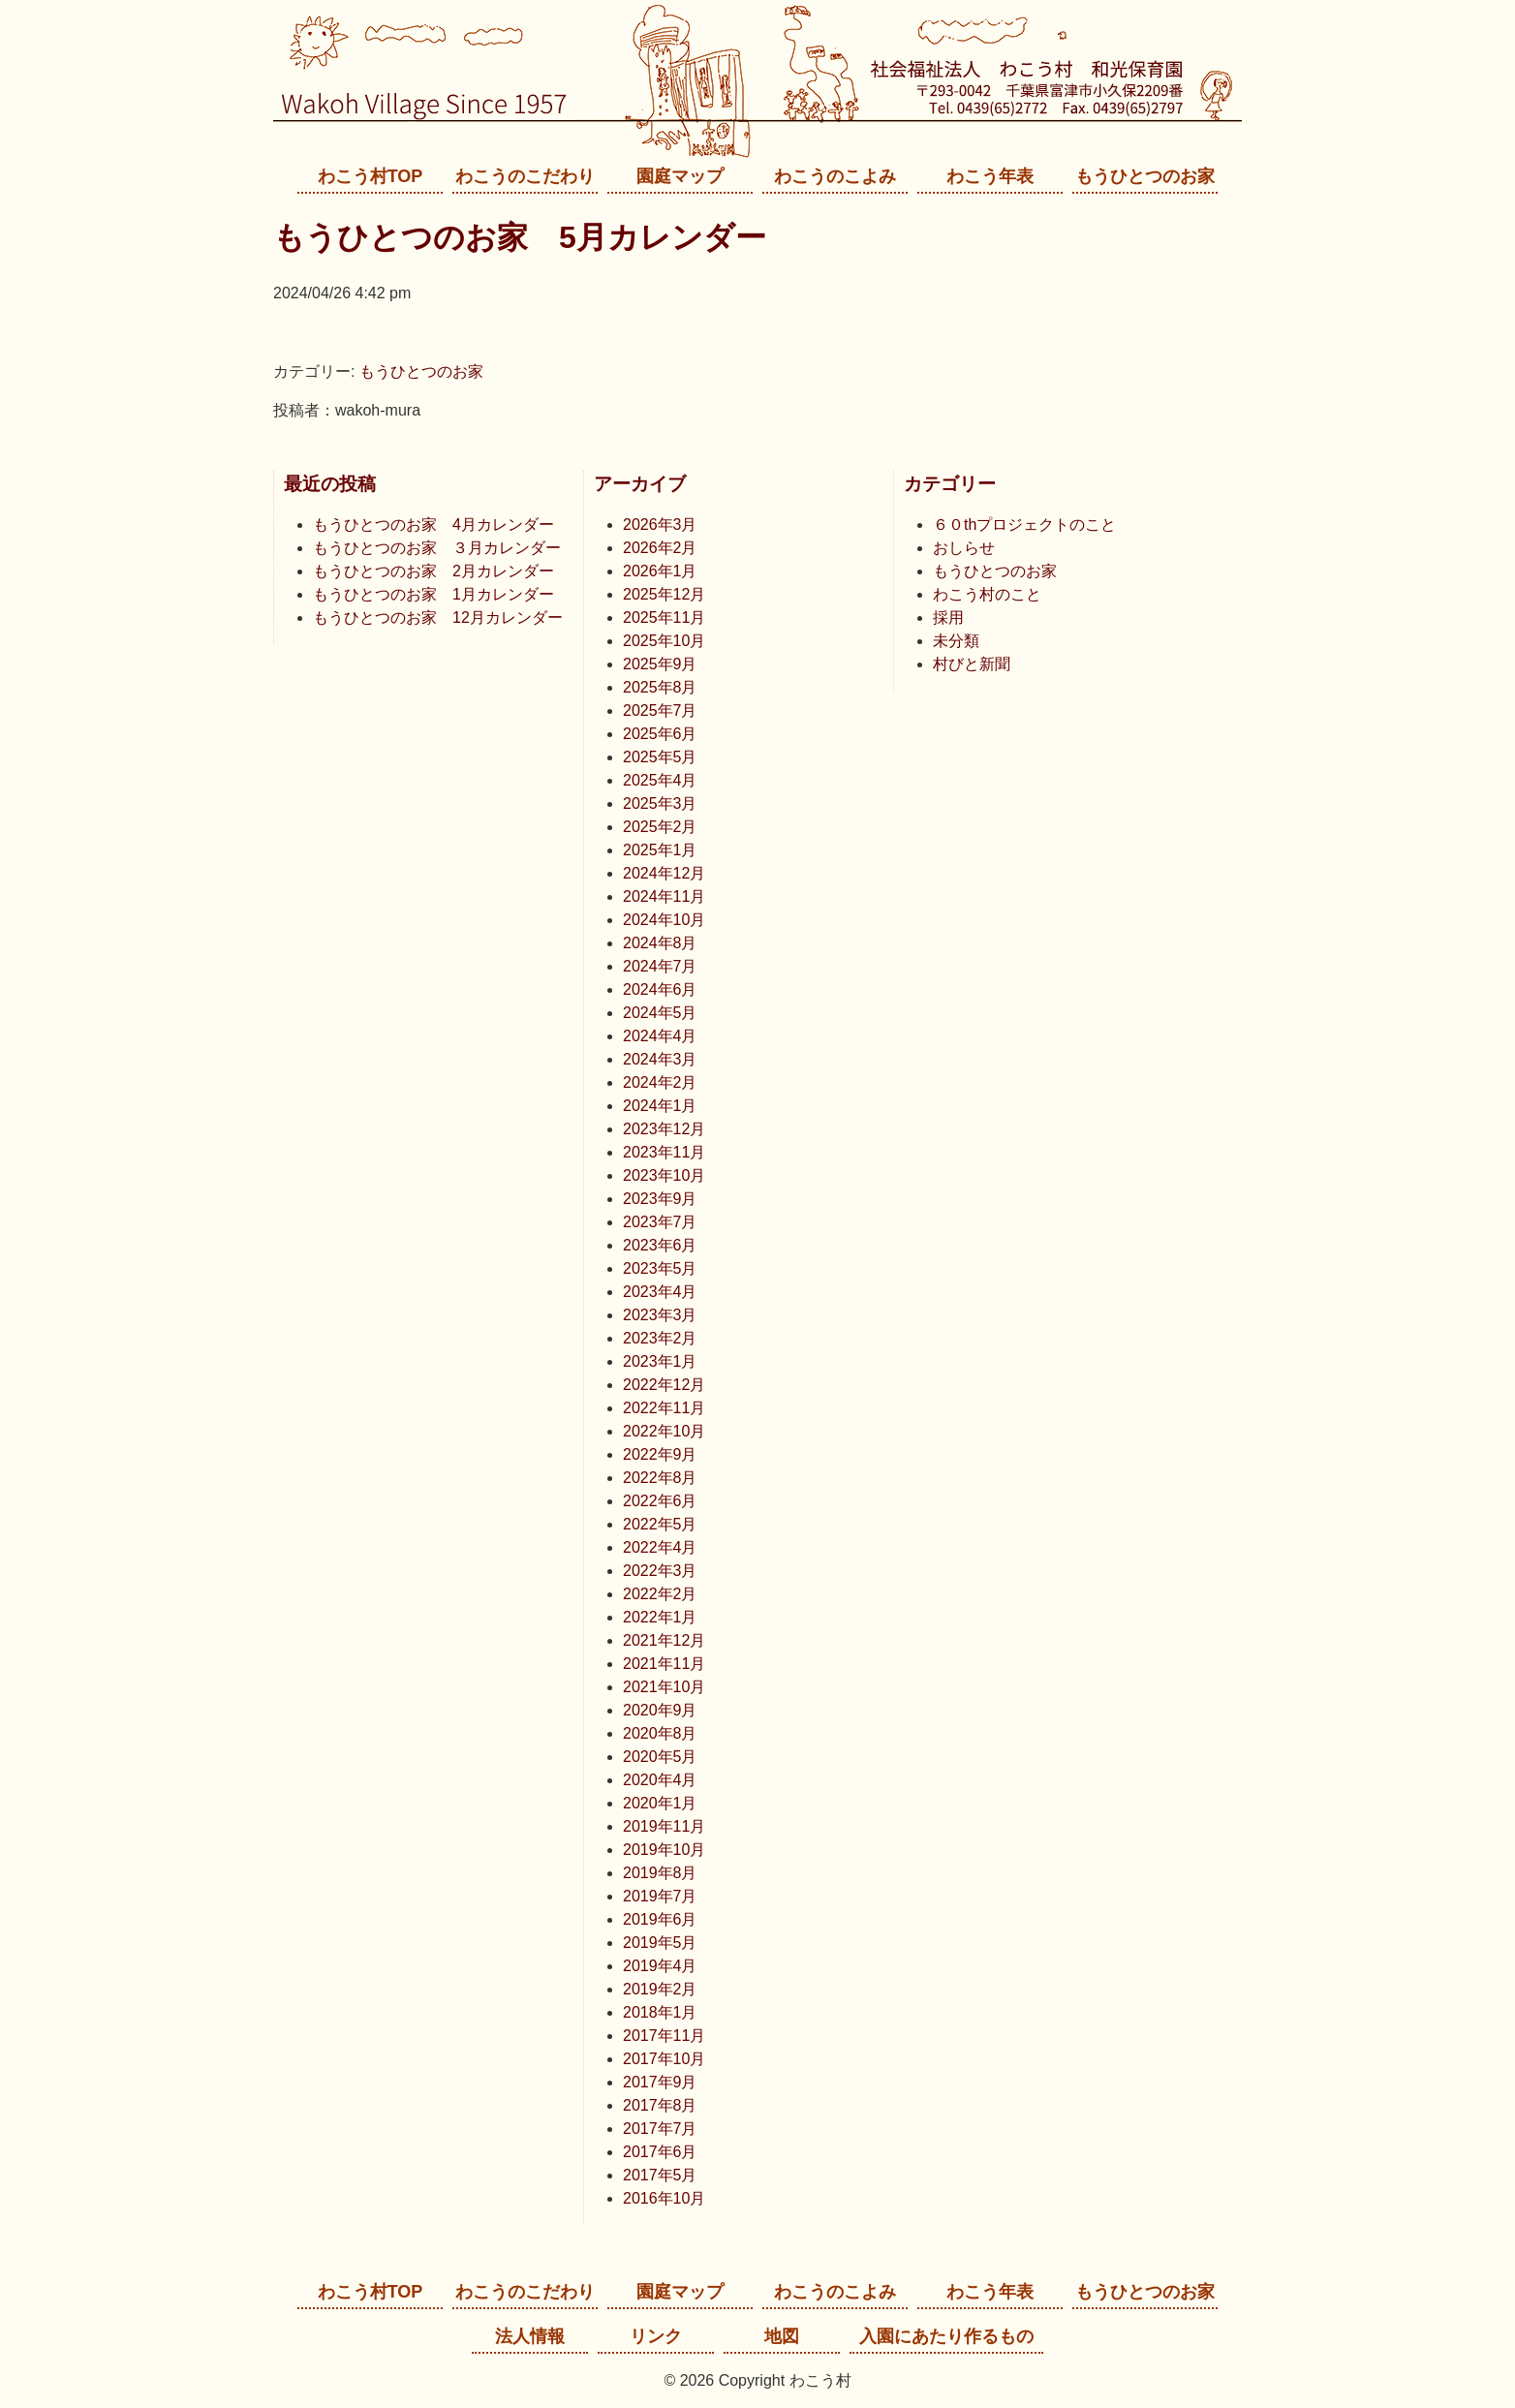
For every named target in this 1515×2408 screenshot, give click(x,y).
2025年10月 (664, 641)
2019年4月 (660, 1966)
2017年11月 (664, 2035)
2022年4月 (660, 1547)
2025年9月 (660, 664)
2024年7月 (660, 966)
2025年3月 (660, 803)
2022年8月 (660, 1477)
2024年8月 (660, 943)
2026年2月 (660, 548)
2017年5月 (660, 2175)
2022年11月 (664, 1408)
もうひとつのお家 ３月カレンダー (437, 548)
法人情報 (530, 2336)
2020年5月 (660, 1756)
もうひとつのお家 (1145, 176)
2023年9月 (660, 1198)
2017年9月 (660, 2082)
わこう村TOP (370, 176)
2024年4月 (660, 1036)
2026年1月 (660, 571)
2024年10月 (664, 919)
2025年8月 (660, 687)
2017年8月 (660, 2105)
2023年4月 (660, 1291)
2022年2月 (660, 1594)
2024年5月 (660, 1012)
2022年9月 (660, 1454)
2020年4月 (660, 1780)
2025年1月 (660, 850)
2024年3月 (660, 1059)
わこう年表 (990, 176)
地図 (781, 2336)
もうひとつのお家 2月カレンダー (433, 571)
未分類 (956, 641)
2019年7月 (660, 1896)
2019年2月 (660, 1989)
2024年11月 (664, 896)
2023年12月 (664, 1129)
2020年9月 (660, 1710)
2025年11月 (664, 617)
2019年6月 (660, 1919)
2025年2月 (660, 826)
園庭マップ (680, 176)
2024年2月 (660, 1082)
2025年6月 (660, 733)
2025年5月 (660, 757)
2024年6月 (660, 989)
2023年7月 (660, 1222)
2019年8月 (660, 1873)
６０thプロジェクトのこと (1024, 524)
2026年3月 (660, 524)
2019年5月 (660, 1942)
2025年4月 (660, 780)
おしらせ (964, 548)
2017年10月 (664, 2059)
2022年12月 (664, 1384)
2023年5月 (660, 1268)
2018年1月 (660, 2012)
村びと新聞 (971, 664)
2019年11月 (664, 1826)
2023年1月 (660, 1361)
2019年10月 (664, 1849)
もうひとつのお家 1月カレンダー (433, 594)
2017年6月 (660, 2152)
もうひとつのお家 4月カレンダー (433, 524)
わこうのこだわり (525, 176)
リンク (656, 2336)
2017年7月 (660, 2128)
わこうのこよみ (835, 176)
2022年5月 (660, 1524)
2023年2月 (660, 1338)
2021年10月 (664, 1687)
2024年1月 (660, 1105)
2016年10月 (664, 2198)
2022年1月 (660, 1617)
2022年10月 (664, 1431)
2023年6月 (660, 1245)
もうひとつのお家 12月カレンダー (438, 617)
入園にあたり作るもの (946, 2336)
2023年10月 (664, 1175)
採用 (948, 617)
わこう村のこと (987, 594)
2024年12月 (664, 873)
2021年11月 (664, 1663)
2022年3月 (660, 1570)
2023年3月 (660, 1315)
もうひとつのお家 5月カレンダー (519, 237)
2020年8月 (660, 1733)
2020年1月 (660, 1803)
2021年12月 (664, 1640)
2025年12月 (664, 594)
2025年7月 (660, 710)
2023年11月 (664, 1152)
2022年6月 (660, 1501)
